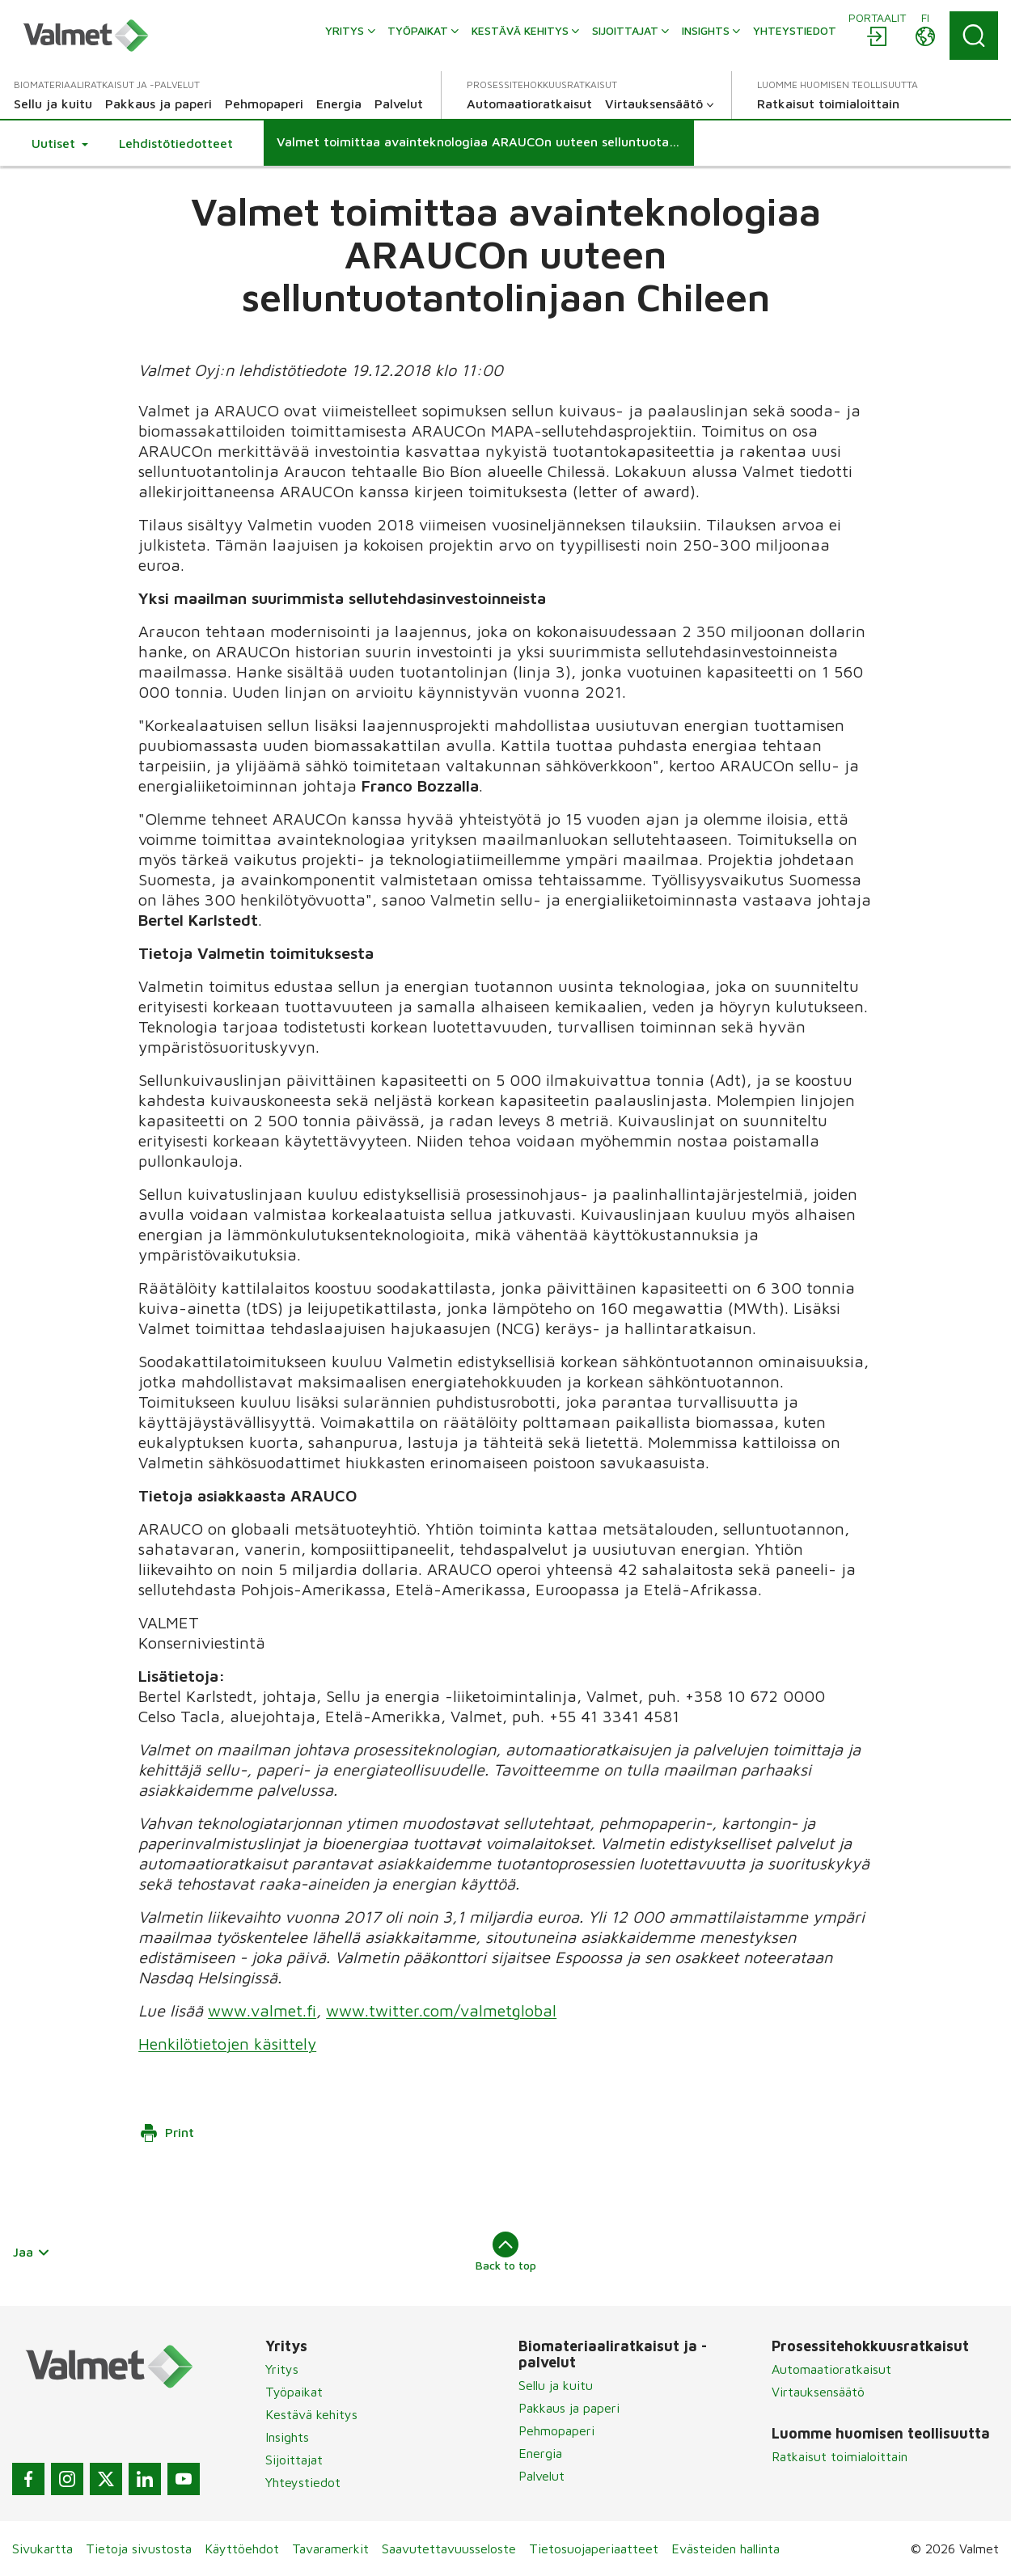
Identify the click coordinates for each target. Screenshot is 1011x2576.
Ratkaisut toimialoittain (839, 2456)
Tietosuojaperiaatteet (593, 2548)
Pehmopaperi (556, 2430)
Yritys (281, 2369)
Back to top (506, 2252)
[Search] (974, 35)
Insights (287, 2437)
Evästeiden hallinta (725, 2548)
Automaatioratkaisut (831, 2369)
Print (166, 2133)
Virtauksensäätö (818, 2391)
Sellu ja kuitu (555, 2385)
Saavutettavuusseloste (449, 2548)
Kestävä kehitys (311, 2414)
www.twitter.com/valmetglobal (441, 2010)
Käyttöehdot (242, 2548)
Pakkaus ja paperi (569, 2408)
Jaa (31, 2251)
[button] (60, 143)
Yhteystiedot (303, 2482)
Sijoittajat (294, 2459)
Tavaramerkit (330, 2548)
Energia (540, 2453)
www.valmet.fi (262, 2010)
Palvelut (541, 2475)
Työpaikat (294, 2391)
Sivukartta (42, 2548)
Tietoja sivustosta (139, 2548)
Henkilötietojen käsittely (227, 2043)
